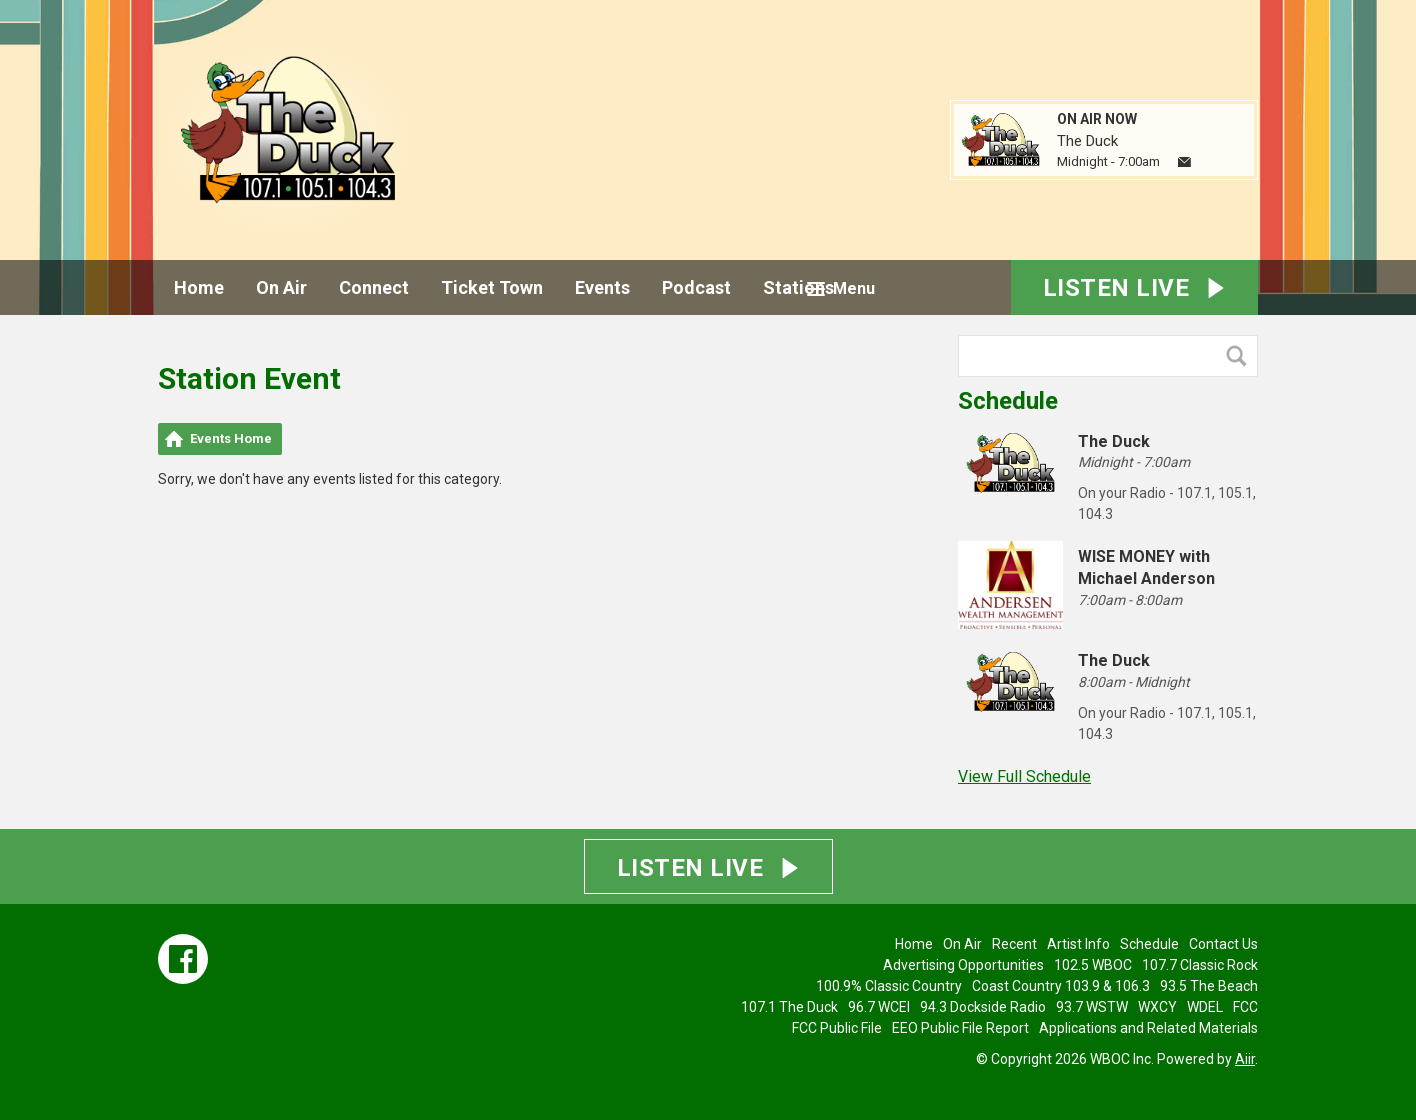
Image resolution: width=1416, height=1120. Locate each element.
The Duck (1087, 141)
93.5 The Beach (1209, 986)
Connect (374, 287)
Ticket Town (492, 287)
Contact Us (1223, 944)
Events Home (231, 438)
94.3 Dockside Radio (983, 1007)
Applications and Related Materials (1148, 1028)
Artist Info (1078, 944)
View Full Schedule (1024, 776)
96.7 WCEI (879, 1007)
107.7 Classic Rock (1200, 965)
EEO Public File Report (960, 1028)
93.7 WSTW (1092, 1007)
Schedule (1008, 401)
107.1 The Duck (789, 1007)
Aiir (1245, 1059)
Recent (1014, 944)
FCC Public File (837, 1028)
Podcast (696, 287)
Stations (798, 287)
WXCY (1157, 1007)
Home (199, 287)
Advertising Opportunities (963, 965)
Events (602, 287)
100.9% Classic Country (889, 986)
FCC (1245, 1007)
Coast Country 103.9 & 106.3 (1061, 986)
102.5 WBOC (1093, 965)
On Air (281, 287)
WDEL (1205, 1007)
